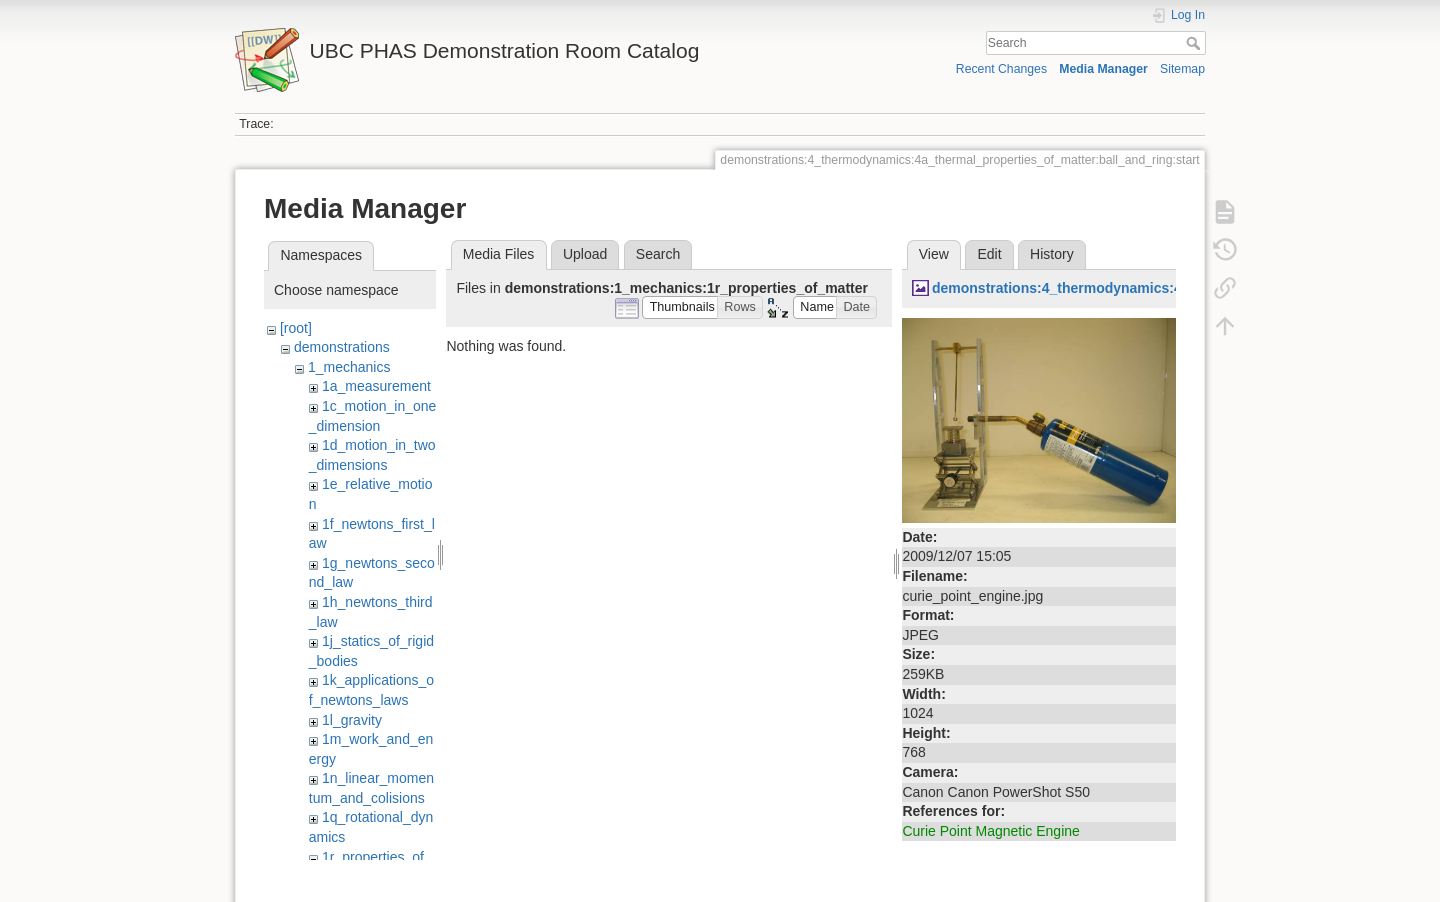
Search (1195, 43)
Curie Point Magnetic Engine (990, 831)
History (1052, 254)
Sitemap (1182, 69)
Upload (585, 254)
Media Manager (1103, 69)
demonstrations (342, 347)
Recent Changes (1001, 69)
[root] (296, 328)
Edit (989, 254)
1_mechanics (349, 367)
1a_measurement (376, 386)
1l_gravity (352, 720)
